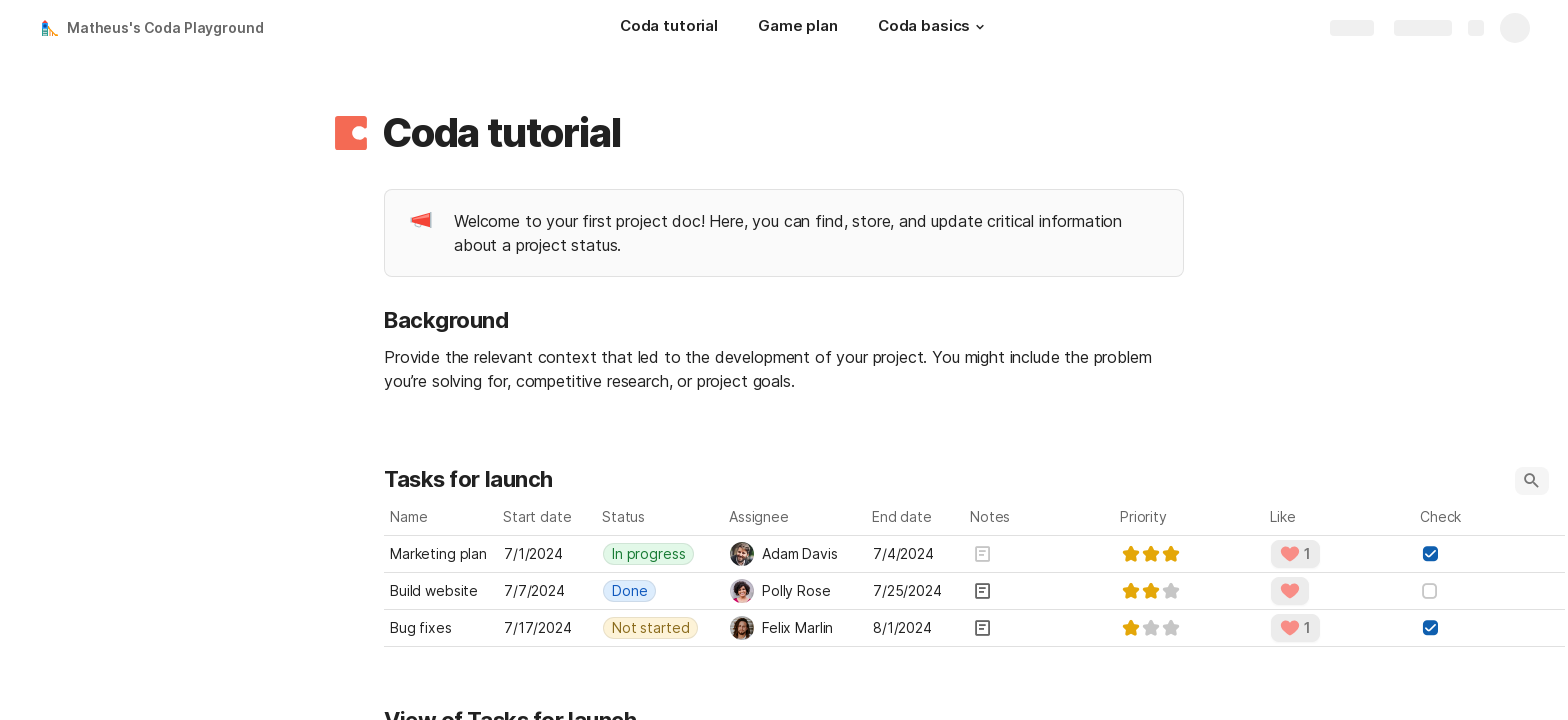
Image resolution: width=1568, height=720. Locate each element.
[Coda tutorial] (669, 28)
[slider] (1151, 554)
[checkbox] (1430, 554)
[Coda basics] (934, 28)
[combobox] (660, 554)
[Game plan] (798, 28)
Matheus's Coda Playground (165, 27)
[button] (980, 27)
